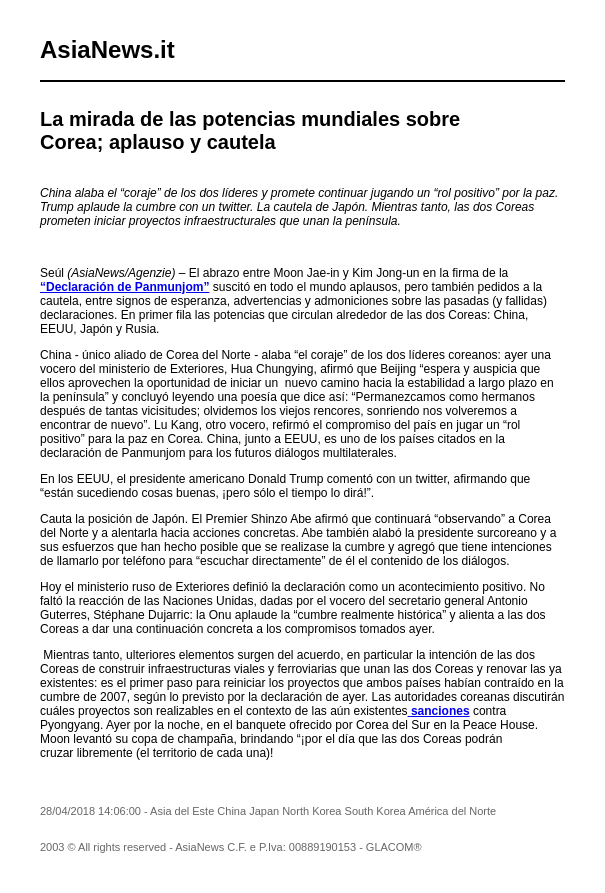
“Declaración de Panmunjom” (124, 287)
